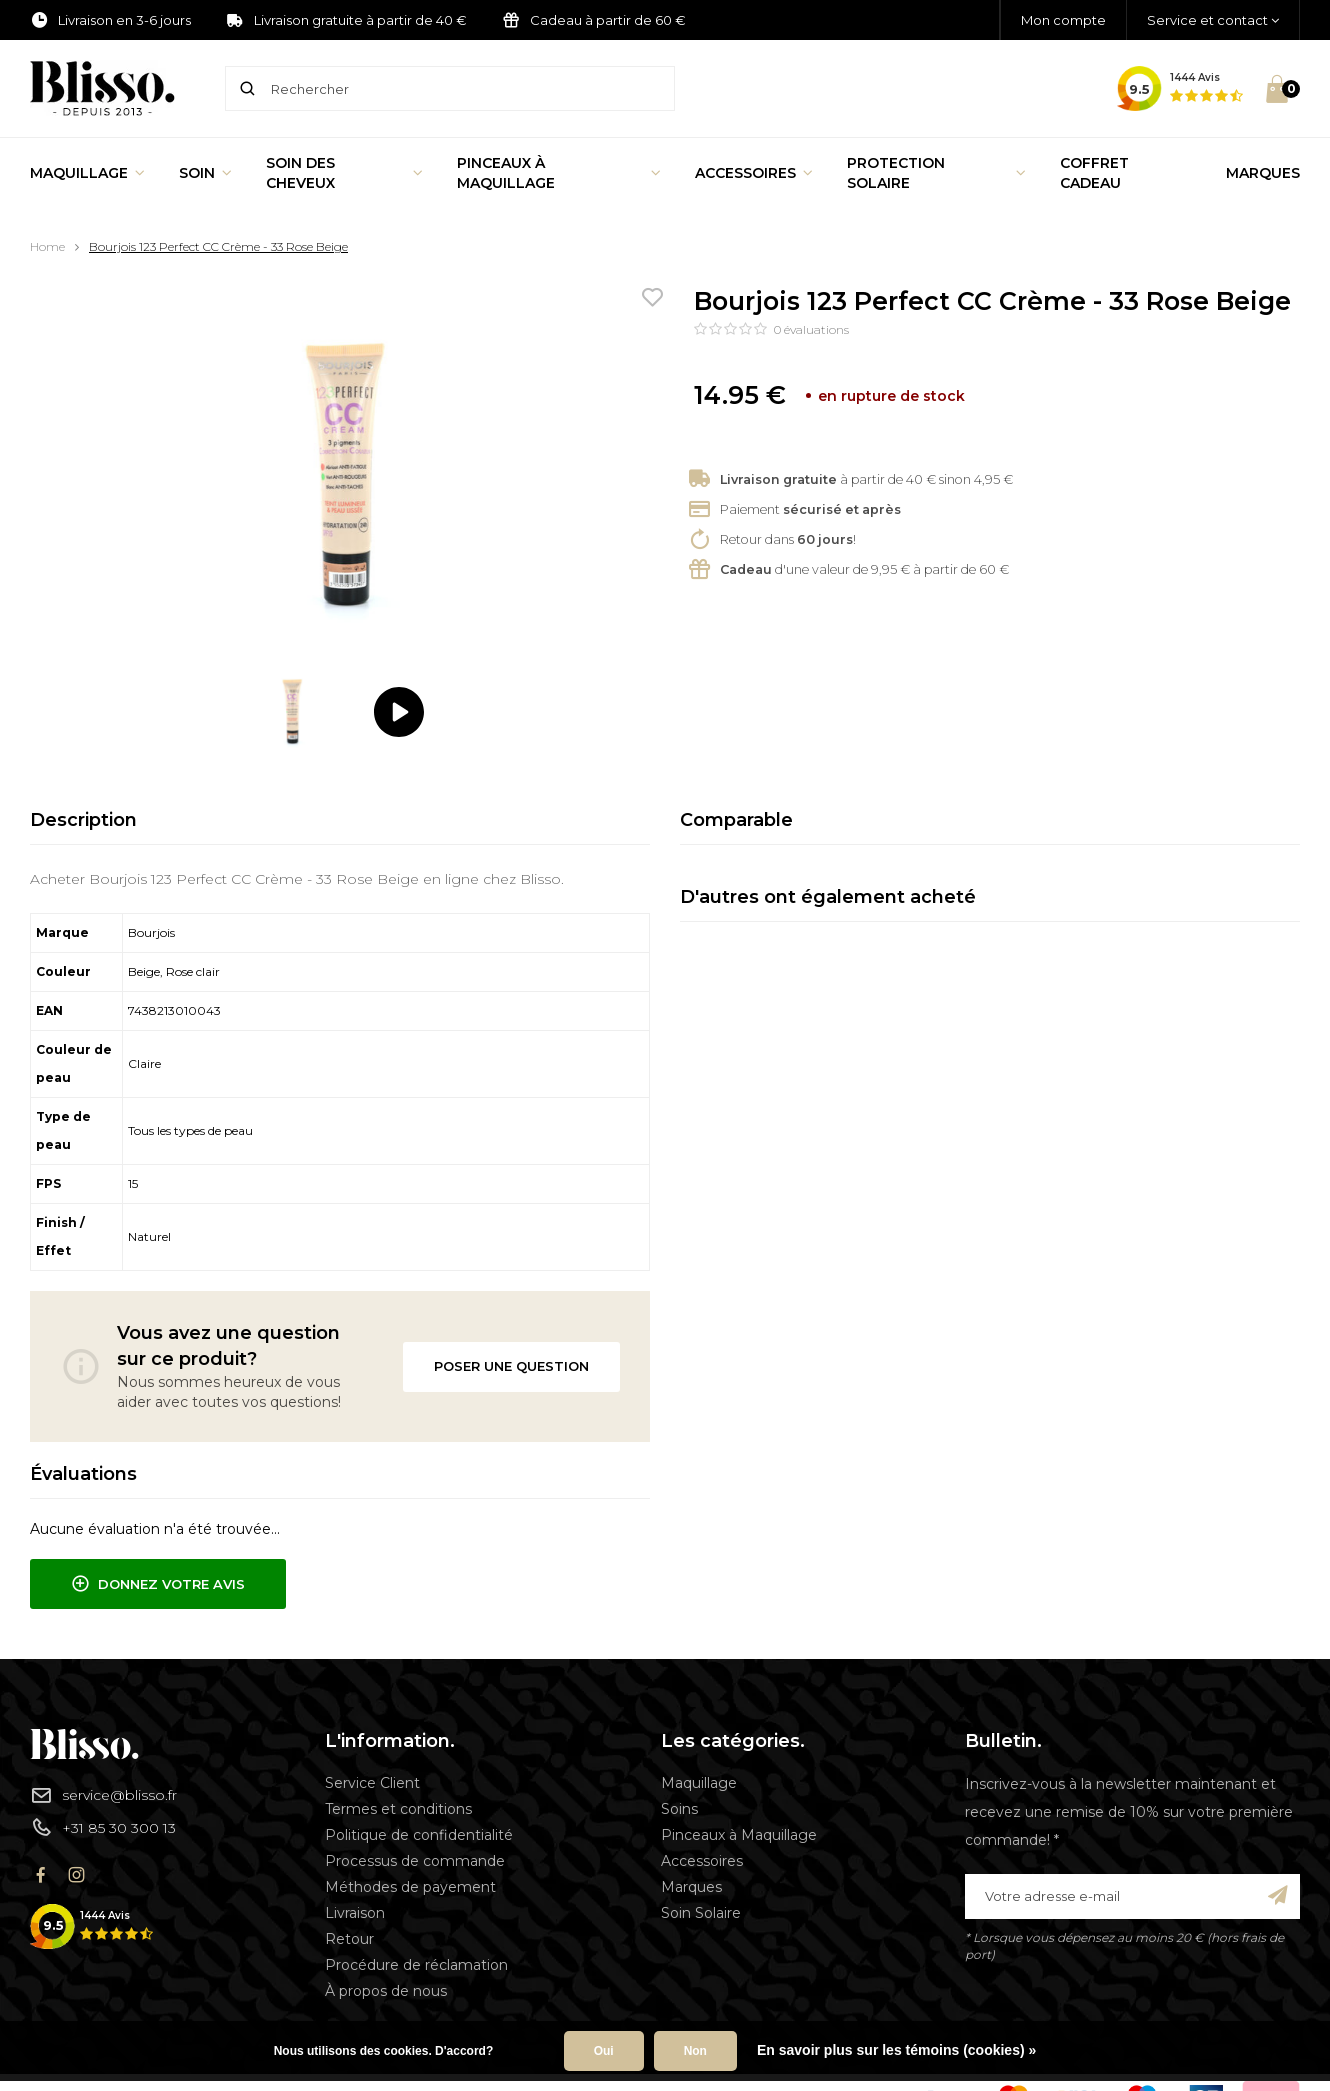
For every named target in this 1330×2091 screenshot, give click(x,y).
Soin (205, 173)
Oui (604, 2051)
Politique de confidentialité (419, 1835)
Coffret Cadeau (1094, 173)
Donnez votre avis (158, 1584)
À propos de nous (386, 1991)
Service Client (372, 1783)
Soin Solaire (701, 1913)
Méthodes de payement (410, 1887)
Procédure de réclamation (416, 1965)
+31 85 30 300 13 (103, 1827)
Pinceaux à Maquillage (559, 173)
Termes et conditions (398, 1809)
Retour (349, 1939)
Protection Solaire (936, 173)
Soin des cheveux (344, 173)
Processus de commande (415, 1861)
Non (695, 2051)
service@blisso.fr (103, 1795)
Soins (679, 1809)
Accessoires (754, 173)
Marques (1263, 173)
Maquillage (87, 173)
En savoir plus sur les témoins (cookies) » (896, 2050)
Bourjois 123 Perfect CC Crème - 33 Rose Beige (218, 246)
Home (47, 246)
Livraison (355, 1913)
